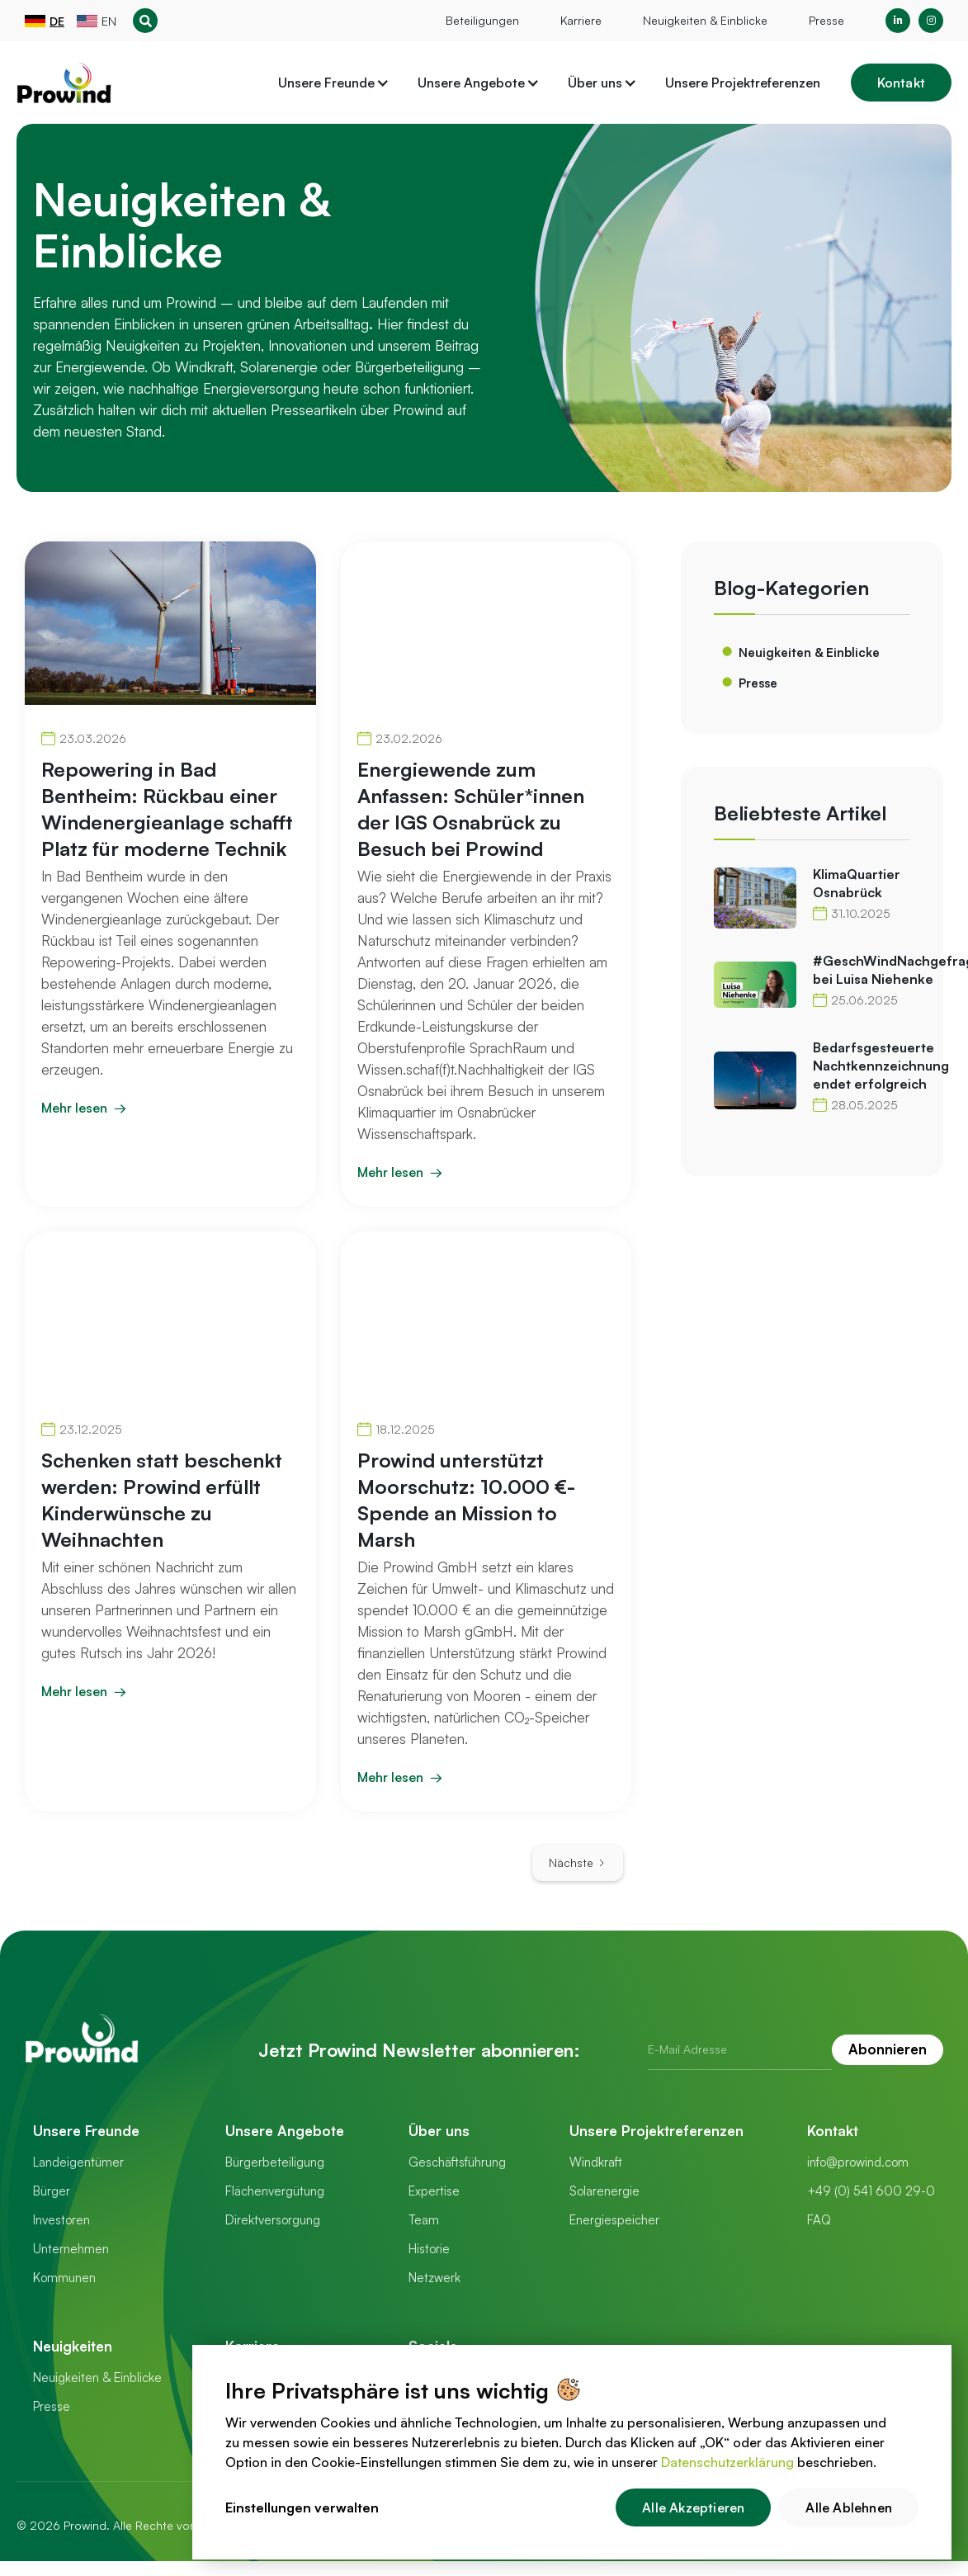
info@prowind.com (858, 2162)
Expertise (434, 2191)
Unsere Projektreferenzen (742, 82)
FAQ (819, 2220)
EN (109, 21)
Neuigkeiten (72, 2346)
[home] (64, 82)
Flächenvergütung (274, 2191)
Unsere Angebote (284, 2130)
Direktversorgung (272, 2220)
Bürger (51, 2191)
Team (423, 2220)
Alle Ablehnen (848, 2507)
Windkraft (595, 2162)
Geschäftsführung (457, 2162)
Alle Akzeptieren (693, 2507)
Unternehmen (71, 2249)
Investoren (61, 2220)
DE (57, 21)
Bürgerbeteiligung (274, 2162)
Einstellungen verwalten (302, 2507)
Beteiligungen (482, 20)
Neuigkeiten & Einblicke (705, 20)
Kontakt (901, 82)
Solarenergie (604, 2191)
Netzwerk (434, 2277)
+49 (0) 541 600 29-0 (871, 2191)
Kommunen (64, 2277)
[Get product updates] (740, 2050)
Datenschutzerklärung (727, 2462)
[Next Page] (577, 1863)
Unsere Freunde (86, 2130)
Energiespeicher (614, 2220)
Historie (429, 2249)
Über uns (439, 2130)
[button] (334, 82)
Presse (826, 20)
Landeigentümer (78, 2162)
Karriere (581, 20)
